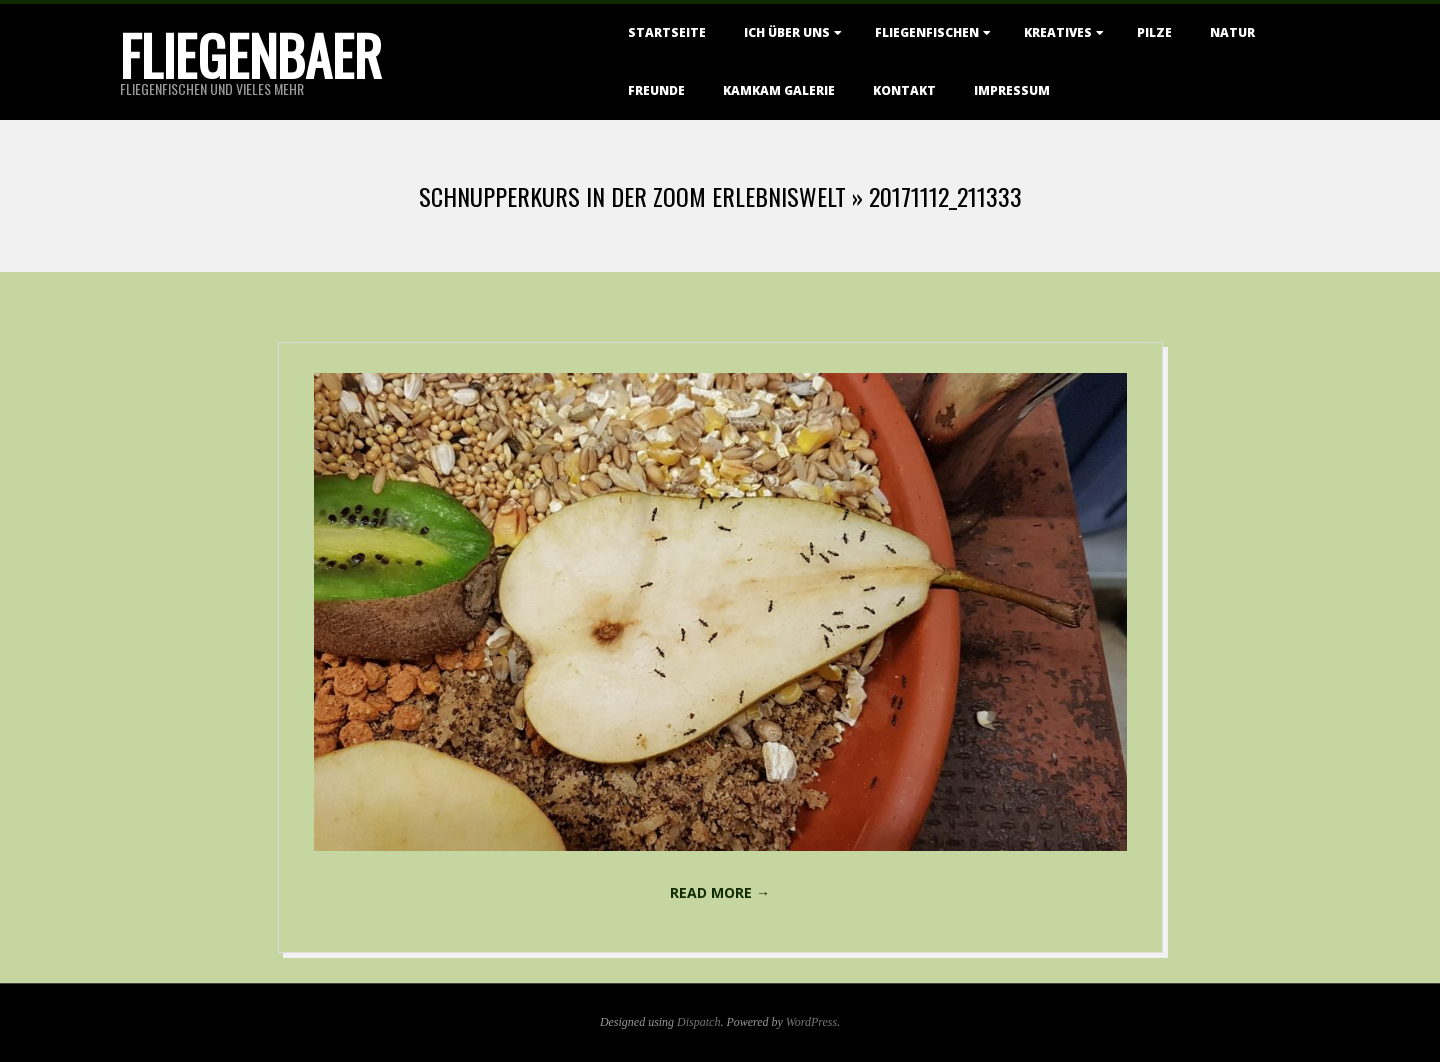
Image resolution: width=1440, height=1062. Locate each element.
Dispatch (698, 1022)
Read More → (720, 892)
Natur (1232, 32)
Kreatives (1058, 32)
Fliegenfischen (927, 32)
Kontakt (904, 90)
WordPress (811, 1022)
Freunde (656, 90)
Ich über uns (787, 32)
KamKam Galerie (779, 90)
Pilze (1154, 32)
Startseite (667, 32)
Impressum (1012, 90)
